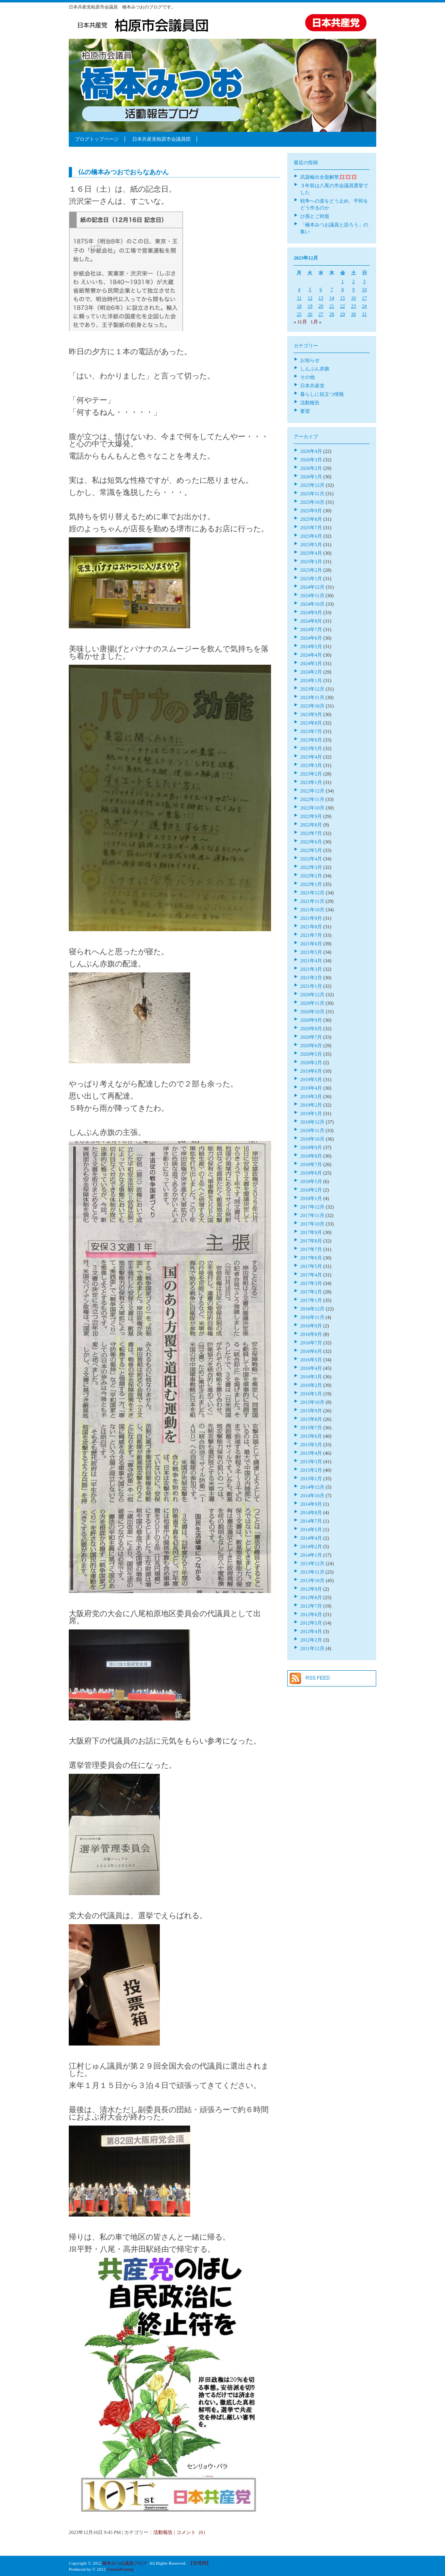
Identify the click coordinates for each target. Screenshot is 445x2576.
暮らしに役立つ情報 (322, 394)
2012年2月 (311, 1640)
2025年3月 (311, 561)
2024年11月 (312, 595)
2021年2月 (311, 978)
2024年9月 (311, 612)
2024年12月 (312, 587)
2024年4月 (311, 655)
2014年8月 (311, 1512)
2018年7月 (311, 1164)
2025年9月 (311, 511)
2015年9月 (311, 1411)
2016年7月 (311, 1343)
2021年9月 (311, 918)
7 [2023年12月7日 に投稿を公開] (332, 289)
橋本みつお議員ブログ (124, 2563)
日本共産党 (312, 386)
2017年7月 (311, 1249)
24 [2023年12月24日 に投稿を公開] (364, 306)
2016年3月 (311, 1377)
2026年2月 (311, 468)
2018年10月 (312, 1139)
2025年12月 (312, 485)
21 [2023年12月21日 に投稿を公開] (331, 306)
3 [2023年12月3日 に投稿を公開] (364, 281)
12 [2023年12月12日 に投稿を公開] (309, 298)
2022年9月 (311, 816)
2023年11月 (312, 697)
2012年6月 (311, 1614)
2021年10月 (312, 910)
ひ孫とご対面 (314, 216)
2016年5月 (311, 1360)
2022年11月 (312, 799)
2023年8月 (311, 723)
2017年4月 (311, 1275)
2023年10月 (312, 706)
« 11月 (300, 322)
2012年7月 (311, 1606)
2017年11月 (312, 1215)
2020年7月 (311, 1037)
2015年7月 (311, 1428)
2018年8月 (311, 1156)
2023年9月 (311, 714)
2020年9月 (311, 1020)
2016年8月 (311, 1334)
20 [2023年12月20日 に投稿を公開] (320, 306)
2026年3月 (311, 460)
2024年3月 (311, 663)
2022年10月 (312, 808)
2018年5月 (311, 1181)
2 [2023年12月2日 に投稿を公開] (353, 281)
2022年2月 (311, 876)
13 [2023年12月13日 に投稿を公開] (320, 298)
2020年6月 (311, 1045)
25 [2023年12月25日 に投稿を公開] (299, 314)
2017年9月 (311, 1232)
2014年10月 (312, 1495)
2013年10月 (312, 1580)
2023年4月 (311, 757)
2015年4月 (311, 1453)
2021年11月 (312, 901)
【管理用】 (200, 2563)
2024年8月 (311, 621)
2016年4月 (311, 1368)
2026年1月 (311, 477)
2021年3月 (311, 969)
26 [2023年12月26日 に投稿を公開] (309, 314)
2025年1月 (311, 578)
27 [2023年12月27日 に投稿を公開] (320, 314)
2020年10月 (312, 1011)
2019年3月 (311, 1096)
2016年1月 (311, 1394)
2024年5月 (311, 646)
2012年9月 (311, 1589)
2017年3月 (311, 1283)
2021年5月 (311, 952)
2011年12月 (312, 1648)
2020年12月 (312, 994)
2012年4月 (311, 1631)
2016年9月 (311, 1326)
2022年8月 (311, 825)
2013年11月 (312, 1572)
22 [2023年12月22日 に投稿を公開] (342, 306)
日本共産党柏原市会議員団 (161, 139)
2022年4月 (311, 859)
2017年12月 (312, 1207)
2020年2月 (311, 1062)
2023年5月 (311, 748)
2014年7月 (311, 1521)
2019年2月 (311, 1105)
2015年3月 (311, 1461)
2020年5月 (311, 1054)
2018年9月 (311, 1147)
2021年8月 (311, 927)
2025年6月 (311, 536)
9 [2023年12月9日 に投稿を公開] (353, 289)
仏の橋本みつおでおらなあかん (123, 172)
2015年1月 (311, 1478)
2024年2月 (311, 672)
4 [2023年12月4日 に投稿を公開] (299, 289)
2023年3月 (311, 765)
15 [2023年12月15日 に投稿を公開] (342, 298)
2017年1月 (311, 1300)
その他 (307, 377)
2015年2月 (311, 1470)
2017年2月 (311, 1292)
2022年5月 (311, 850)
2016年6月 (311, 1351)
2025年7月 (311, 527)
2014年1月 (311, 1555)
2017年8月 (311, 1241)
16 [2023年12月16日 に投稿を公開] (353, 298)
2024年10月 (312, 604)
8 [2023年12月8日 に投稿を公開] (342, 289)
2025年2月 (311, 570)
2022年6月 (311, 842)
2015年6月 (311, 1436)
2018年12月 (312, 1122)
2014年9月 (311, 1504)
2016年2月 (311, 1385)
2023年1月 (311, 782)
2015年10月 (312, 1402)
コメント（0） (192, 2532)
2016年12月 (312, 1309)
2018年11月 (312, 1130)
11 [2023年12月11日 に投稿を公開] (299, 298)
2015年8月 (311, 1419)
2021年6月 (311, 944)
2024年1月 (311, 680)
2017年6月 (311, 1258)
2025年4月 (311, 553)
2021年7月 (311, 935)
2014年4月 (311, 1538)
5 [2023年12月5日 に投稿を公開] (310, 289)
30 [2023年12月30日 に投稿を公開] (353, 314)
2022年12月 (312, 791)
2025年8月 (311, 519)
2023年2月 (311, 774)
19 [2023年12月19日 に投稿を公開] (309, 306)
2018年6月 (311, 1173)
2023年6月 (311, 740)
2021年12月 (312, 893)
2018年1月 (311, 1198)
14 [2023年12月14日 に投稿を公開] (331, 298)
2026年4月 (311, 451)
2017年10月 (312, 1224)
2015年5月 (311, 1445)
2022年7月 (311, 833)
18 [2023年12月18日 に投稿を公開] (299, 306)
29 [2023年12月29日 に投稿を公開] (342, 314)
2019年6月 (311, 1071)
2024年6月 (311, 638)
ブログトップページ (97, 139)
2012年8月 (311, 1597)
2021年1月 (311, 986)
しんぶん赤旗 (314, 369)
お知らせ (310, 360)
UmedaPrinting (120, 2569)
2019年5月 (311, 1079)
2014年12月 (312, 1487)
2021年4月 (311, 961)
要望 (305, 411)
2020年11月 (312, 1003)
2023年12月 (312, 689)
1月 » (316, 322)
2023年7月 (311, 731)
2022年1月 (311, 884)
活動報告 (163, 2532)
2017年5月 (311, 1266)
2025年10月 (312, 502)
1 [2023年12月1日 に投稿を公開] (342, 281)
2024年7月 (311, 629)
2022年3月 (311, 867)
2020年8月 (311, 1028)
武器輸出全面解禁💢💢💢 (328, 177)
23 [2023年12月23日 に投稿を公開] (353, 306)
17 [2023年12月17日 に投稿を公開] (364, 298)
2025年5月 (311, 544)
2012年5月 (311, 1623)
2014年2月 (311, 1546)
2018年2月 (311, 1190)
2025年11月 (312, 494)
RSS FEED (317, 1678)
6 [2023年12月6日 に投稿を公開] (321, 289)
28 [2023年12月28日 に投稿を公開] (331, 314)
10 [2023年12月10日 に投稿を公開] (364, 289)
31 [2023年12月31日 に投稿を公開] (364, 314)
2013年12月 (312, 1563)
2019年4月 (311, 1088)
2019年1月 (311, 1113)
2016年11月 (312, 1317)
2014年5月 (311, 1529)
